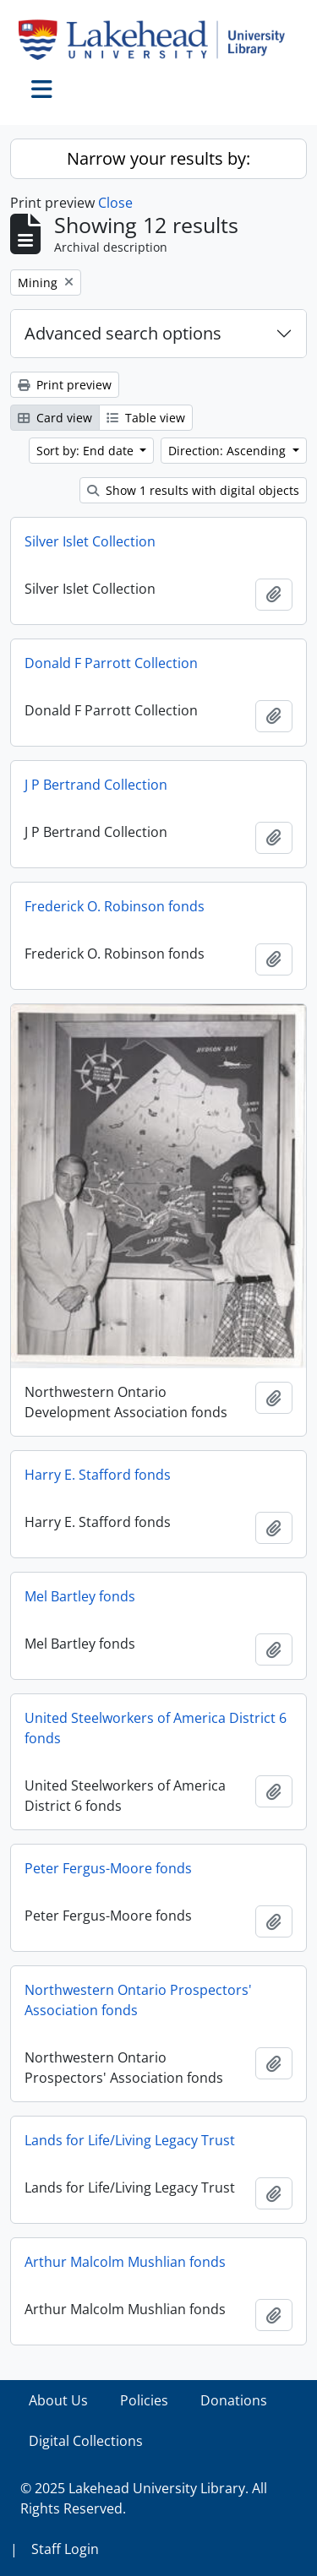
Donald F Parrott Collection (111, 663)
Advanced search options (123, 333)
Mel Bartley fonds (80, 1596)
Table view (146, 418)
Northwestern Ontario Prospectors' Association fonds (138, 2000)
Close (115, 202)
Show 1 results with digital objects (193, 490)
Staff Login (65, 2549)
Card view (55, 418)
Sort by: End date (86, 451)
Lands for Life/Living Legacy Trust (130, 2140)
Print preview (65, 385)
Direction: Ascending (228, 451)
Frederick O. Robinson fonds (115, 906)
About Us (58, 2400)
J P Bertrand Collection (96, 784)
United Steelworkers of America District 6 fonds (156, 1728)
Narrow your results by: (158, 158)
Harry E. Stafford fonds (98, 1474)
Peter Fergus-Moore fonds (108, 1868)
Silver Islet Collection (90, 541)
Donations (233, 2400)
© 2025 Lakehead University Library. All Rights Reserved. (143, 2498)
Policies (144, 2400)
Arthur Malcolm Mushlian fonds (125, 2262)
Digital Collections (86, 2441)
